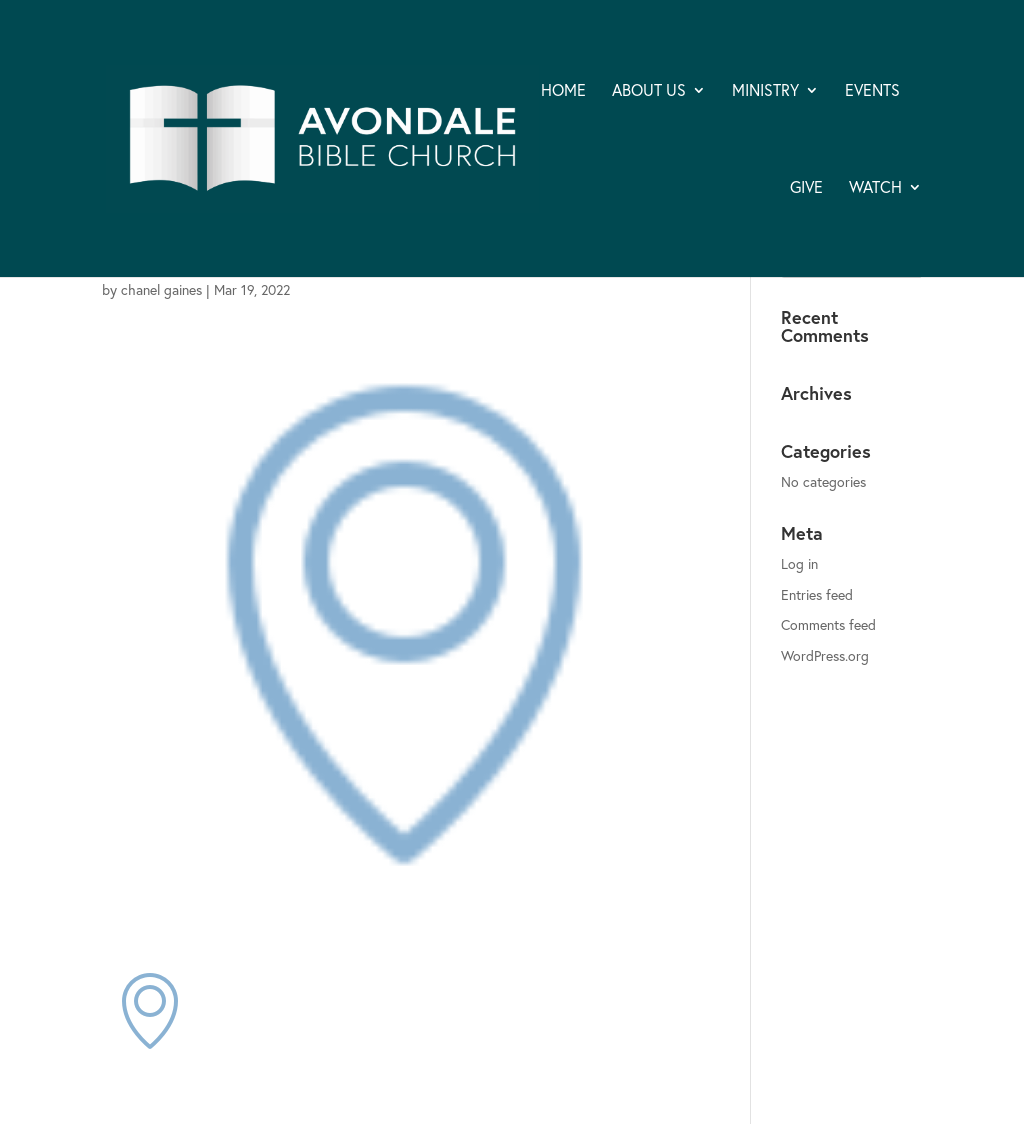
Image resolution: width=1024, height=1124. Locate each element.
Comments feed (828, 624)
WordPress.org (825, 655)
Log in (799, 563)
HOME (563, 91)
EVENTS (872, 91)
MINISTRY (765, 91)
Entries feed (817, 594)
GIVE (806, 188)
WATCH (875, 188)
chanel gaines (161, 289)
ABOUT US (649, 91)
